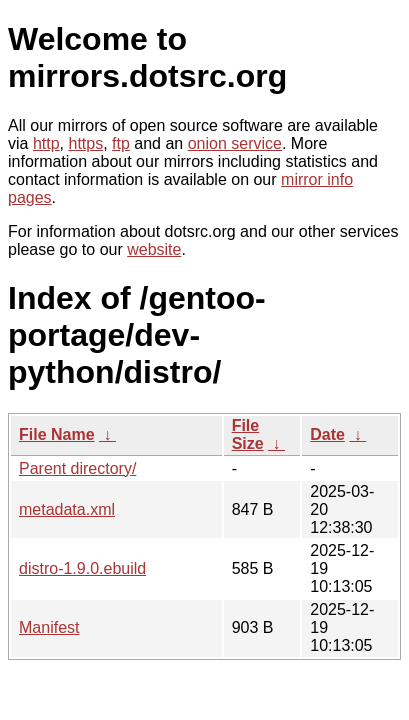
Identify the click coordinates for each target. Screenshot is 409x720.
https (85, 143)
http (46, 143)
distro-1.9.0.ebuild (82, 568)
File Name (57, 434)
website (154, 249)
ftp (121, 143)
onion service (235, 143)
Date (327, 434)
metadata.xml (67, 509)
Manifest (49, 627)
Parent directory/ (77, 468)
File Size (248, 434)
